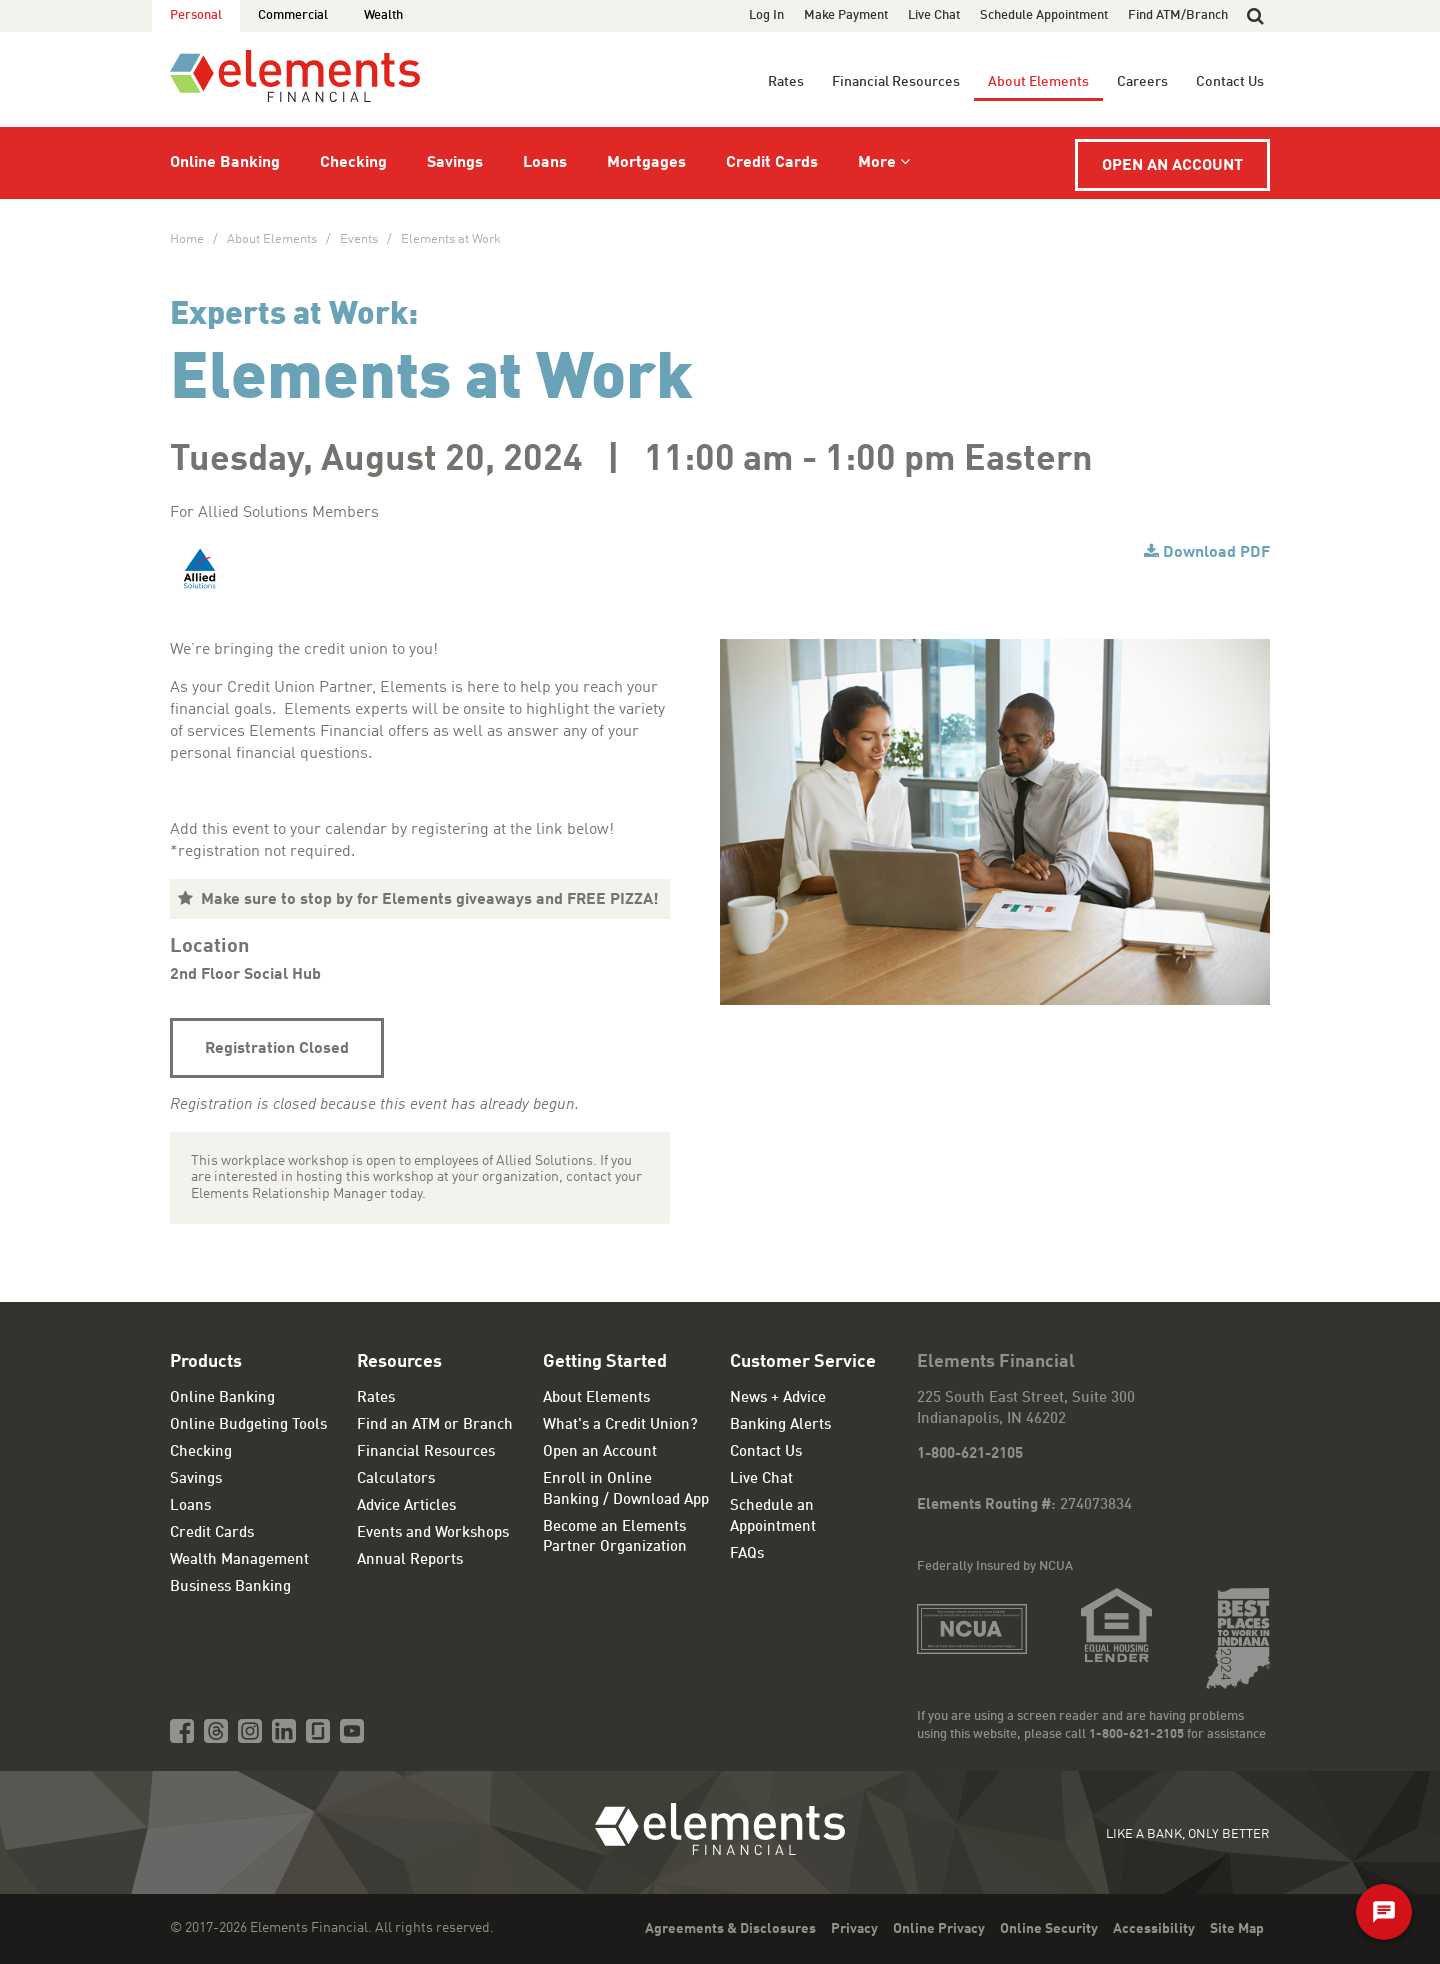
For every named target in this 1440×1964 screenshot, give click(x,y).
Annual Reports (410, 1560)
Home (187, 239)
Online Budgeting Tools (248, 1425)
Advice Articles (406, 1506)
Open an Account (1172, 166)
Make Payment (846, 15)
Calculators (396, 1479)
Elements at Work (451, 239)
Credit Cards (772, 163)
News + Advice (778, 1398)
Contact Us (1230, 82)
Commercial (293, 15)
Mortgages (646, 163)
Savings (455, 163)
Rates (786, 82)
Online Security (1049, 1929)
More (877, 163)
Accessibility (1154, 1929)
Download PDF (1216, 553)
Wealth (383, 15)
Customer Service (803, 1362)
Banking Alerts (780, 1425)
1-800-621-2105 (970, 1454)
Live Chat (934, 15)
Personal (196, 15)
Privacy (854, 1929)
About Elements (1038, 82)
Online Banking (225, 163)
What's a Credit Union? (620, 1425)
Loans (545, 163)
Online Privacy (939, 1929)
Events (359, 239)
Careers (1142, 82)
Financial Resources (896, 82)
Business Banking (230, 1587)
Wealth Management (239, 1560)
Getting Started (605, 1362)
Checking (353, 163)
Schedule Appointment (1044, 15)
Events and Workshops (433, 1533)
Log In (766, 15)
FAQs (747, 1554)
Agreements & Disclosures (730, 1929)
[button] (1255, 16)
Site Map (1237, 1929)
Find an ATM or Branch (435, 1425)
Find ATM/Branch (1178, 15)
